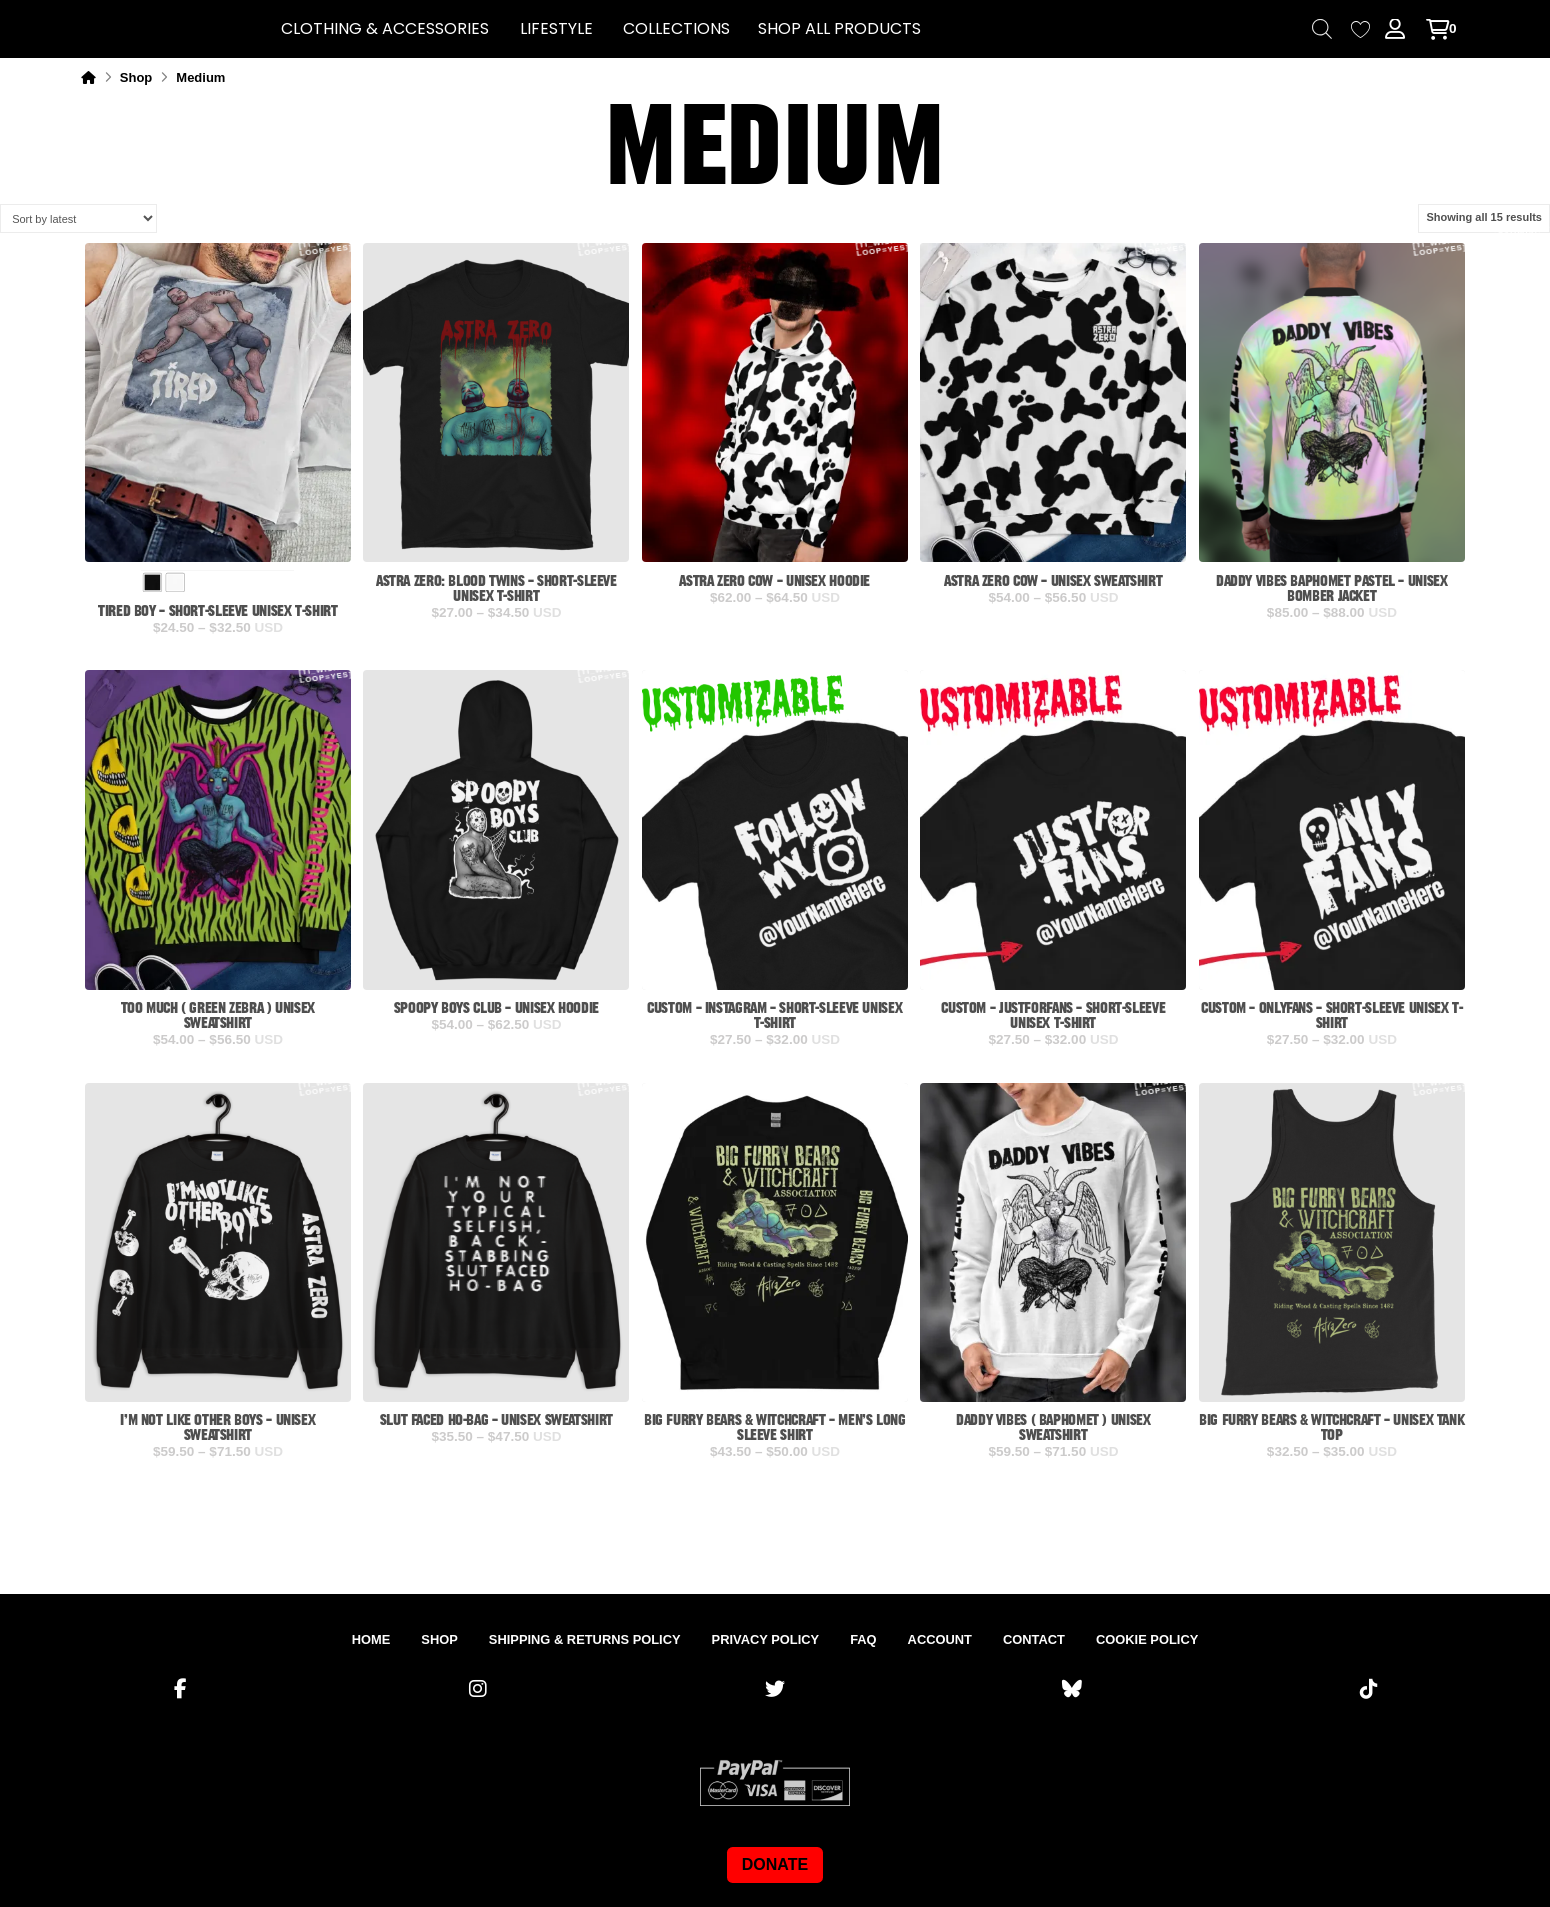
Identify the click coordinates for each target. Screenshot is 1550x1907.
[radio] (153, 583)
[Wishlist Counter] (1360, 29)
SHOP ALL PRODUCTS (839, 28)
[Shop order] (78, 218)
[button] (385, 29)
